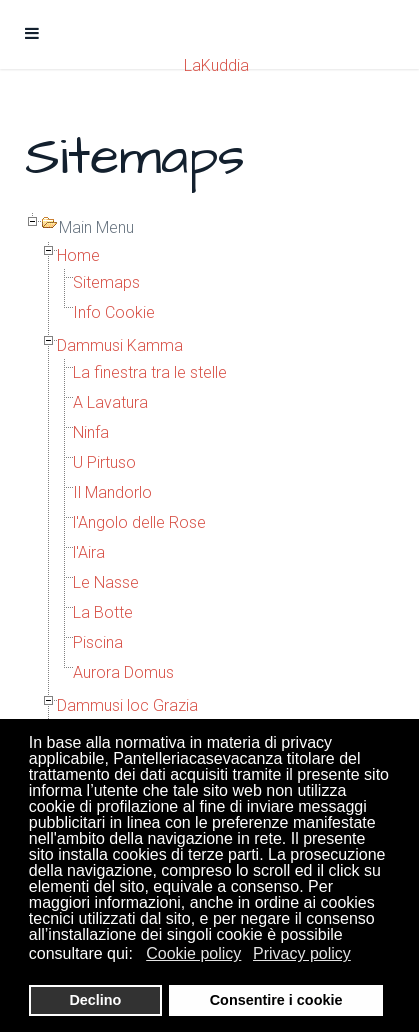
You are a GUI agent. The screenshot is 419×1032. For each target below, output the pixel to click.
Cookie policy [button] (193, 953)
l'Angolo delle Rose (139, 522)
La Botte (103, 612)
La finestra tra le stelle (150, 372)
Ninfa (91, 432)
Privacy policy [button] (302, 953)
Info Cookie (114, 312)
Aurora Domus (123, 672)
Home (78, 255)
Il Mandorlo (112, 492)
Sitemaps (106, 282)
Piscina (98, 642)
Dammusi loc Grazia (127, 705)
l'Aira (89, 552)
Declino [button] (95, 1000)
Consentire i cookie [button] (276, 1000)
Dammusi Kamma (120, 345)
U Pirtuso (104, 462)
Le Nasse (106, 582)
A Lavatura (110, 402)
